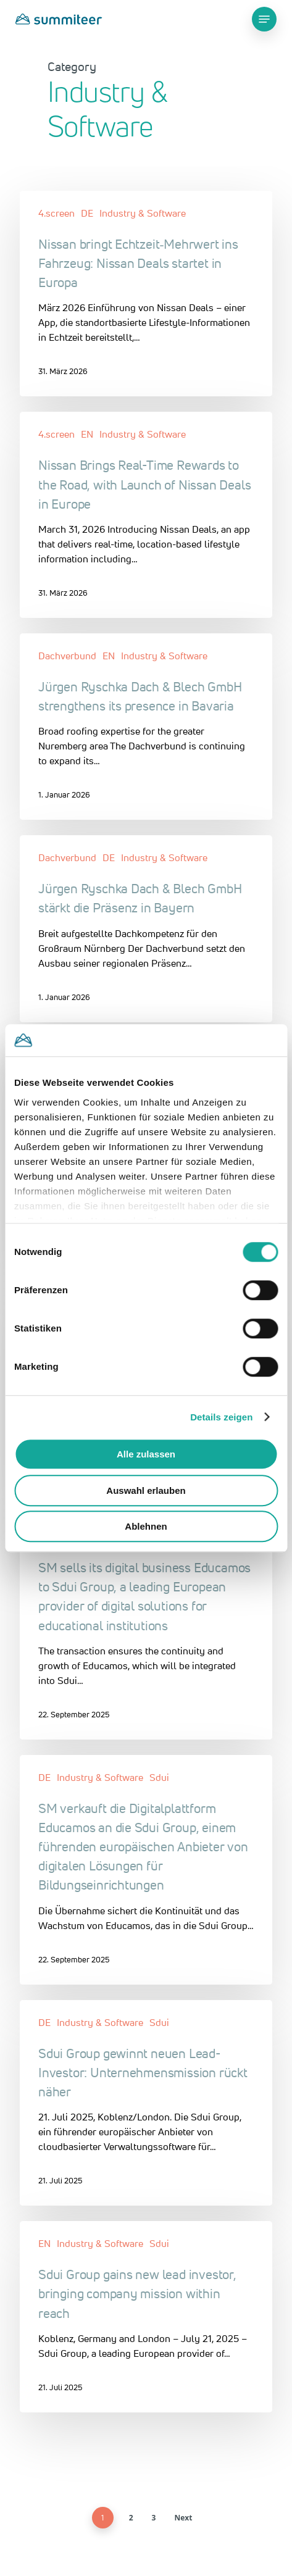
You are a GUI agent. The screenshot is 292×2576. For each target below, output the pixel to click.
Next (183, 2517)
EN (87, 434)
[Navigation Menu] (264, 19)
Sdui (159, 1777)
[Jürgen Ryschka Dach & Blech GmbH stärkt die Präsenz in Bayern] (146, 928)
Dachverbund (67, 655)
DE (87, 213)
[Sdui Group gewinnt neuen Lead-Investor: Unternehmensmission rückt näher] (146, 2103)
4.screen (56, 213)
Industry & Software (142, 213)
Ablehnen (146, 1526)
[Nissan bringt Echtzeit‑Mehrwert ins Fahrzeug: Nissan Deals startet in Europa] (146, 294)
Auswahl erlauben (145, 1490)
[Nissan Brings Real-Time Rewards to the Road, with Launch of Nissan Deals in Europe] (146, 515)
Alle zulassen (146, 1454)
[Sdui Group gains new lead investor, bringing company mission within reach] (146, 2316)
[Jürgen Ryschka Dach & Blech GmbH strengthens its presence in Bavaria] (146, 726)
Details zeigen (221, 1417)
